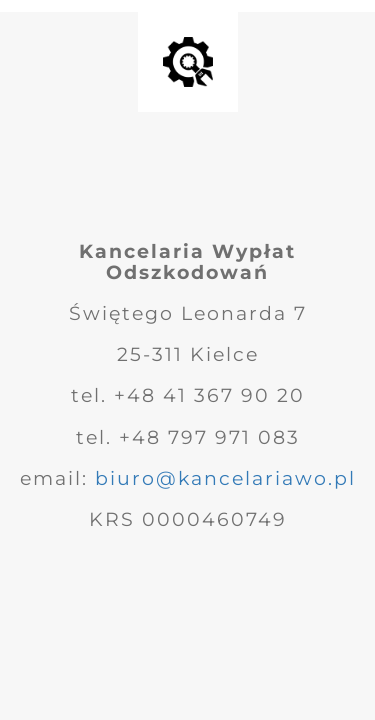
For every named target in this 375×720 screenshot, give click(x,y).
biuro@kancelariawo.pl (225, 478)
